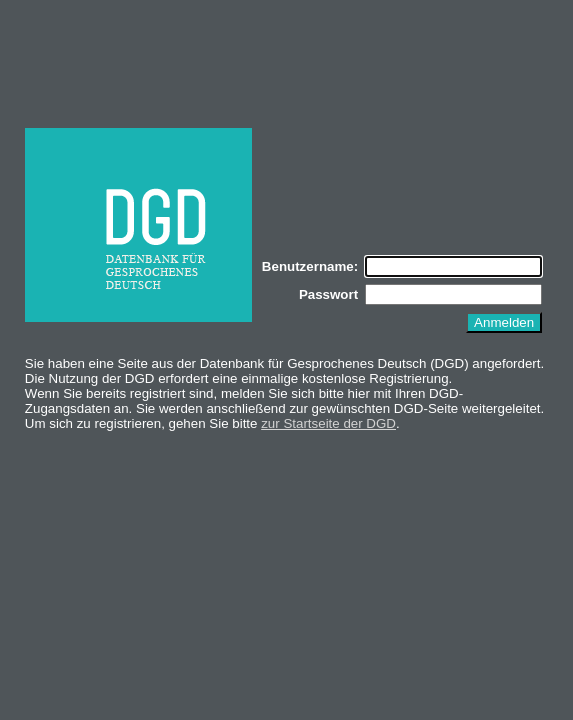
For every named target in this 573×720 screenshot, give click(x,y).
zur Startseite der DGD (328, 423)
